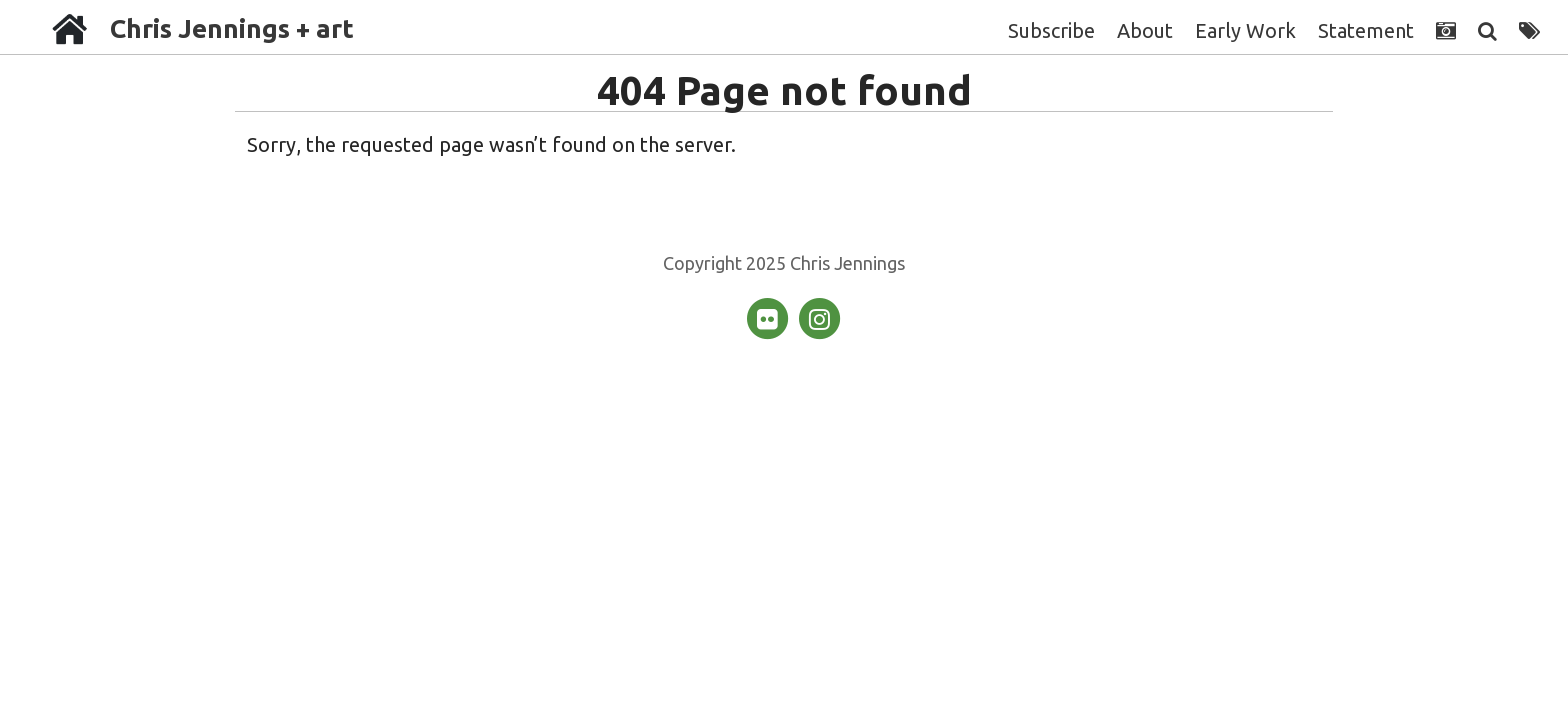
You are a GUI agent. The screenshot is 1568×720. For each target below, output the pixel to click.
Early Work (1245, 30)
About (1145, 30)
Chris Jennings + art (232, 28)
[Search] (1487, 30)
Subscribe (1051, 30)
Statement (1366, 30)
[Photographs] (1446, 30)
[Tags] (1529, 30)
